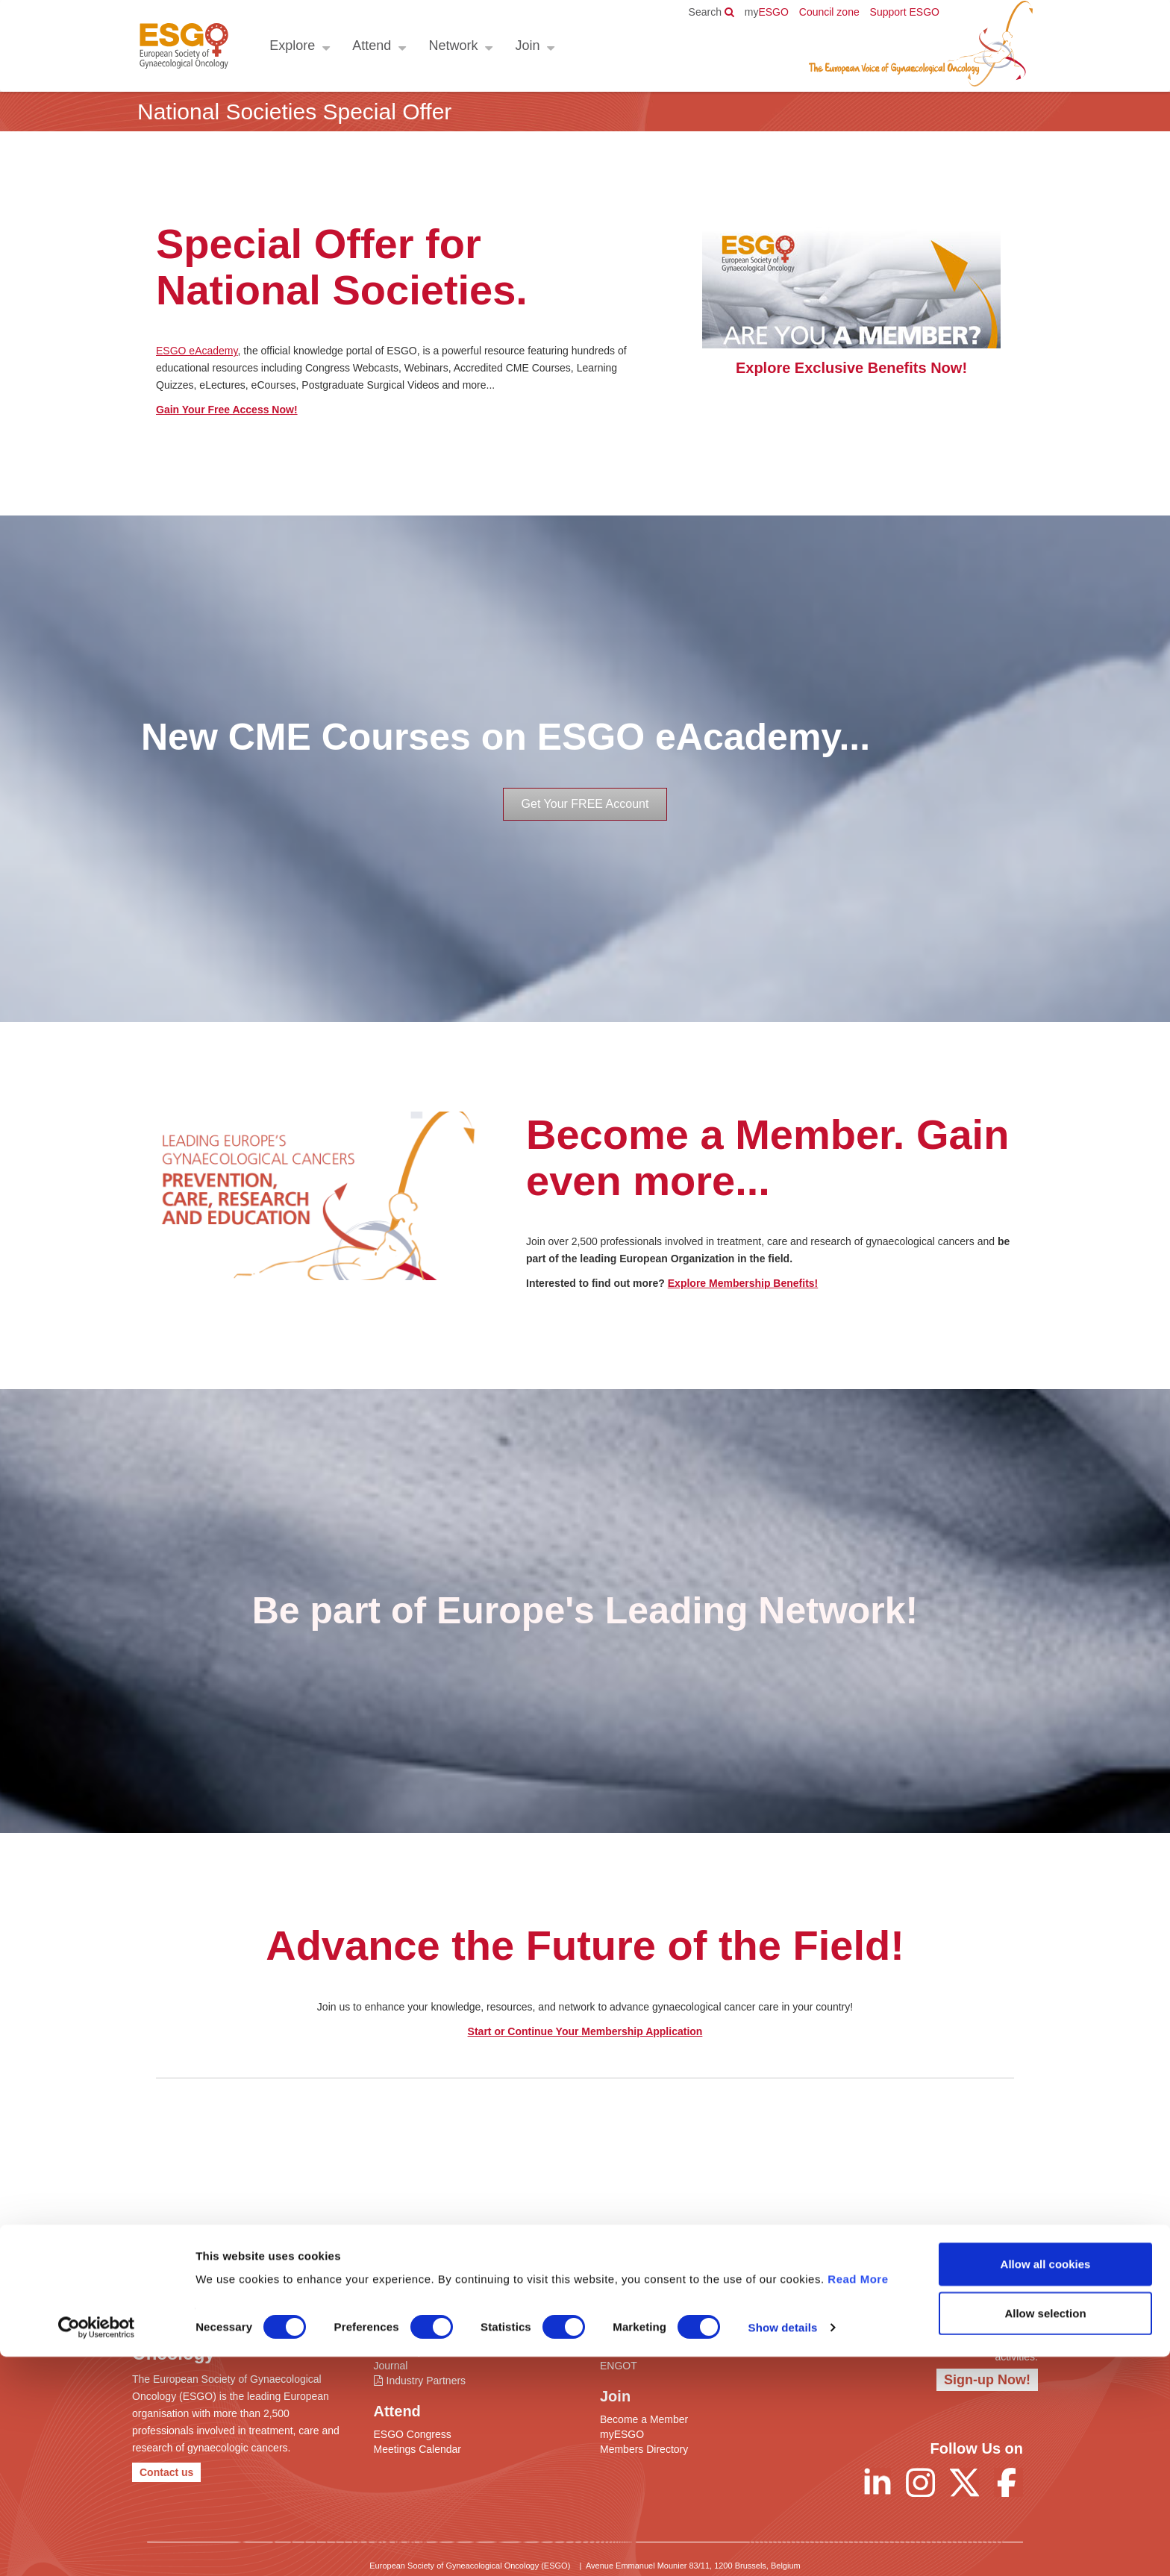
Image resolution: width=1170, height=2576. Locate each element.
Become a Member (644, 2419)
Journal (391, 2366)
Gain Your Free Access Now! (227, 410)
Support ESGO (904, 12)
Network (450, 45)
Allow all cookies (1046, 2483)
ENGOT (618, 2366)
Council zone (829, 12)
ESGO (767, 12)
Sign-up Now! (987, 2379)
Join (525, 45)
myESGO (622, 2434)
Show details (783, 2546)
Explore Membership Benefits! (743, 1283)
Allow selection (1045, 2532)
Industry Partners (426, 2381)
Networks (621, 2336)
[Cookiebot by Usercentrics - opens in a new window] (96, 2547)
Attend (369, 45)
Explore (290, 45)
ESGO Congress (412, 2434)
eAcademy (398, 2351)
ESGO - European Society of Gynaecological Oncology (181, 46)
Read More (858, 2498)
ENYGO (619, 2351)
